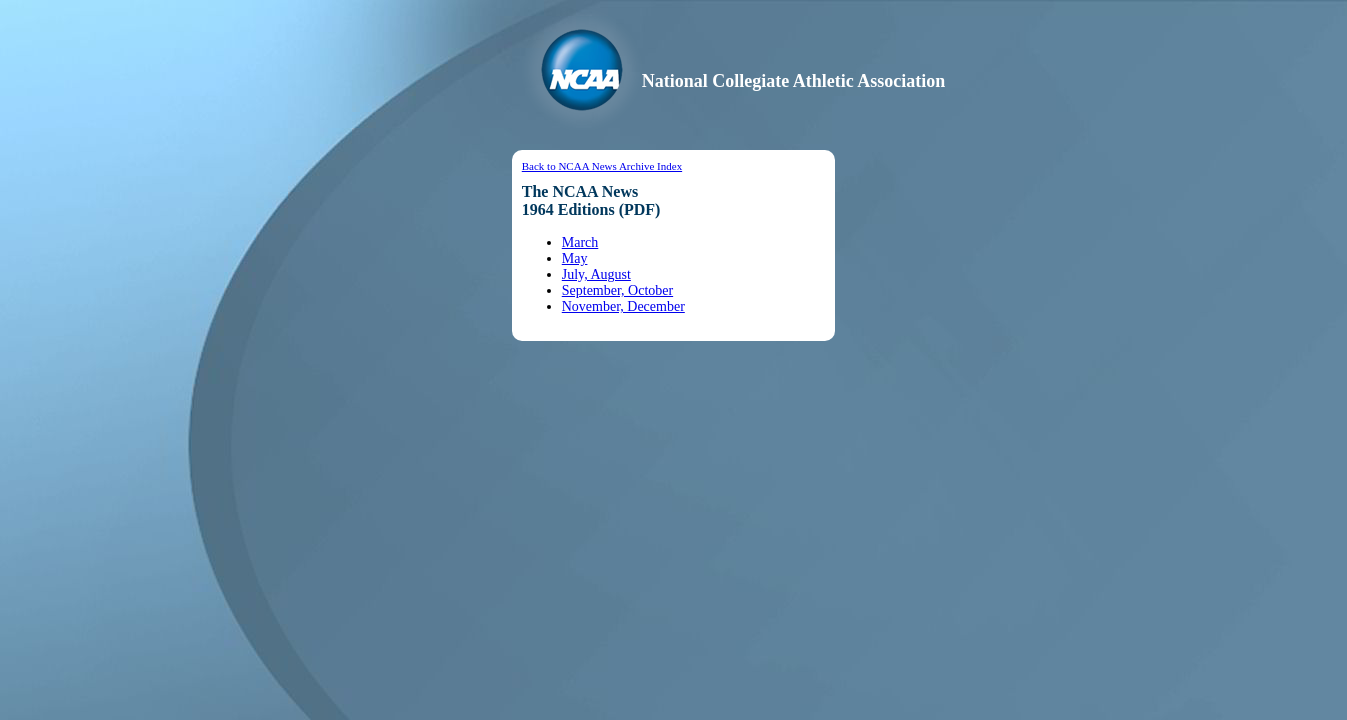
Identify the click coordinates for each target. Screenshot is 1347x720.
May (575, 258)
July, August (596, 274)
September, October (617, 290)
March (580, 242)
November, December (623, 306)
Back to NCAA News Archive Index (602, 166)
